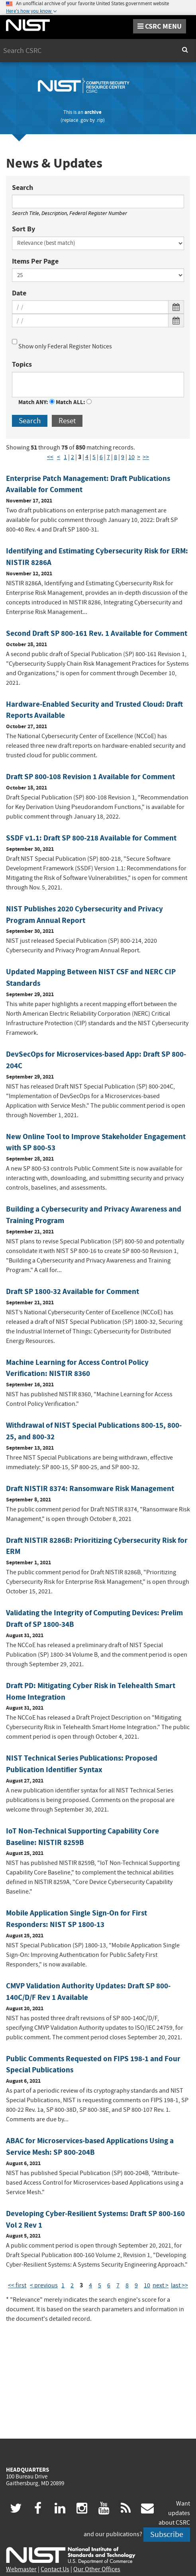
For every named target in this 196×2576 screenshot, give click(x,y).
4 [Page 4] (86, 457)
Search (22, 187)
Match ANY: (36, 402)
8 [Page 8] (115, 457)
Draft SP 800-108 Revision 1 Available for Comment (90, 777)
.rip (99, 120)
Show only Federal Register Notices (62, 342)
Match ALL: (74, 402)
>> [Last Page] (146, 457)
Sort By (23, 229)
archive (93, 112)
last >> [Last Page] (179, 2285)
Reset (67, 421)
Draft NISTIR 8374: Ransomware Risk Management (90, 1488)
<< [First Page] (50, 457)
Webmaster (21, 2569)
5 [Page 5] (94, 457)
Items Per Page (35, 261)
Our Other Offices (96, 2569)
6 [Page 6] (101, 457)
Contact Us (55, 2569)
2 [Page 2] (72, 457)
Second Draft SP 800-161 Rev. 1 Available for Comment (96, 633)
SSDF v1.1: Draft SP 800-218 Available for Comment (91, 838)
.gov (83, 120)
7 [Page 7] (108, 457)
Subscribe (166, 2534)
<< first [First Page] (17, 2285)
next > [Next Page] (161, 2285)
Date (19, 293)
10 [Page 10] (131, 457)
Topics (22, 364)
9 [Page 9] (122, 457)
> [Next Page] (138, 457)
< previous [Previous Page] (44, 2285)
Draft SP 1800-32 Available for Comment (72, 1291)
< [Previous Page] (58, 457)
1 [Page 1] (65, 457)
